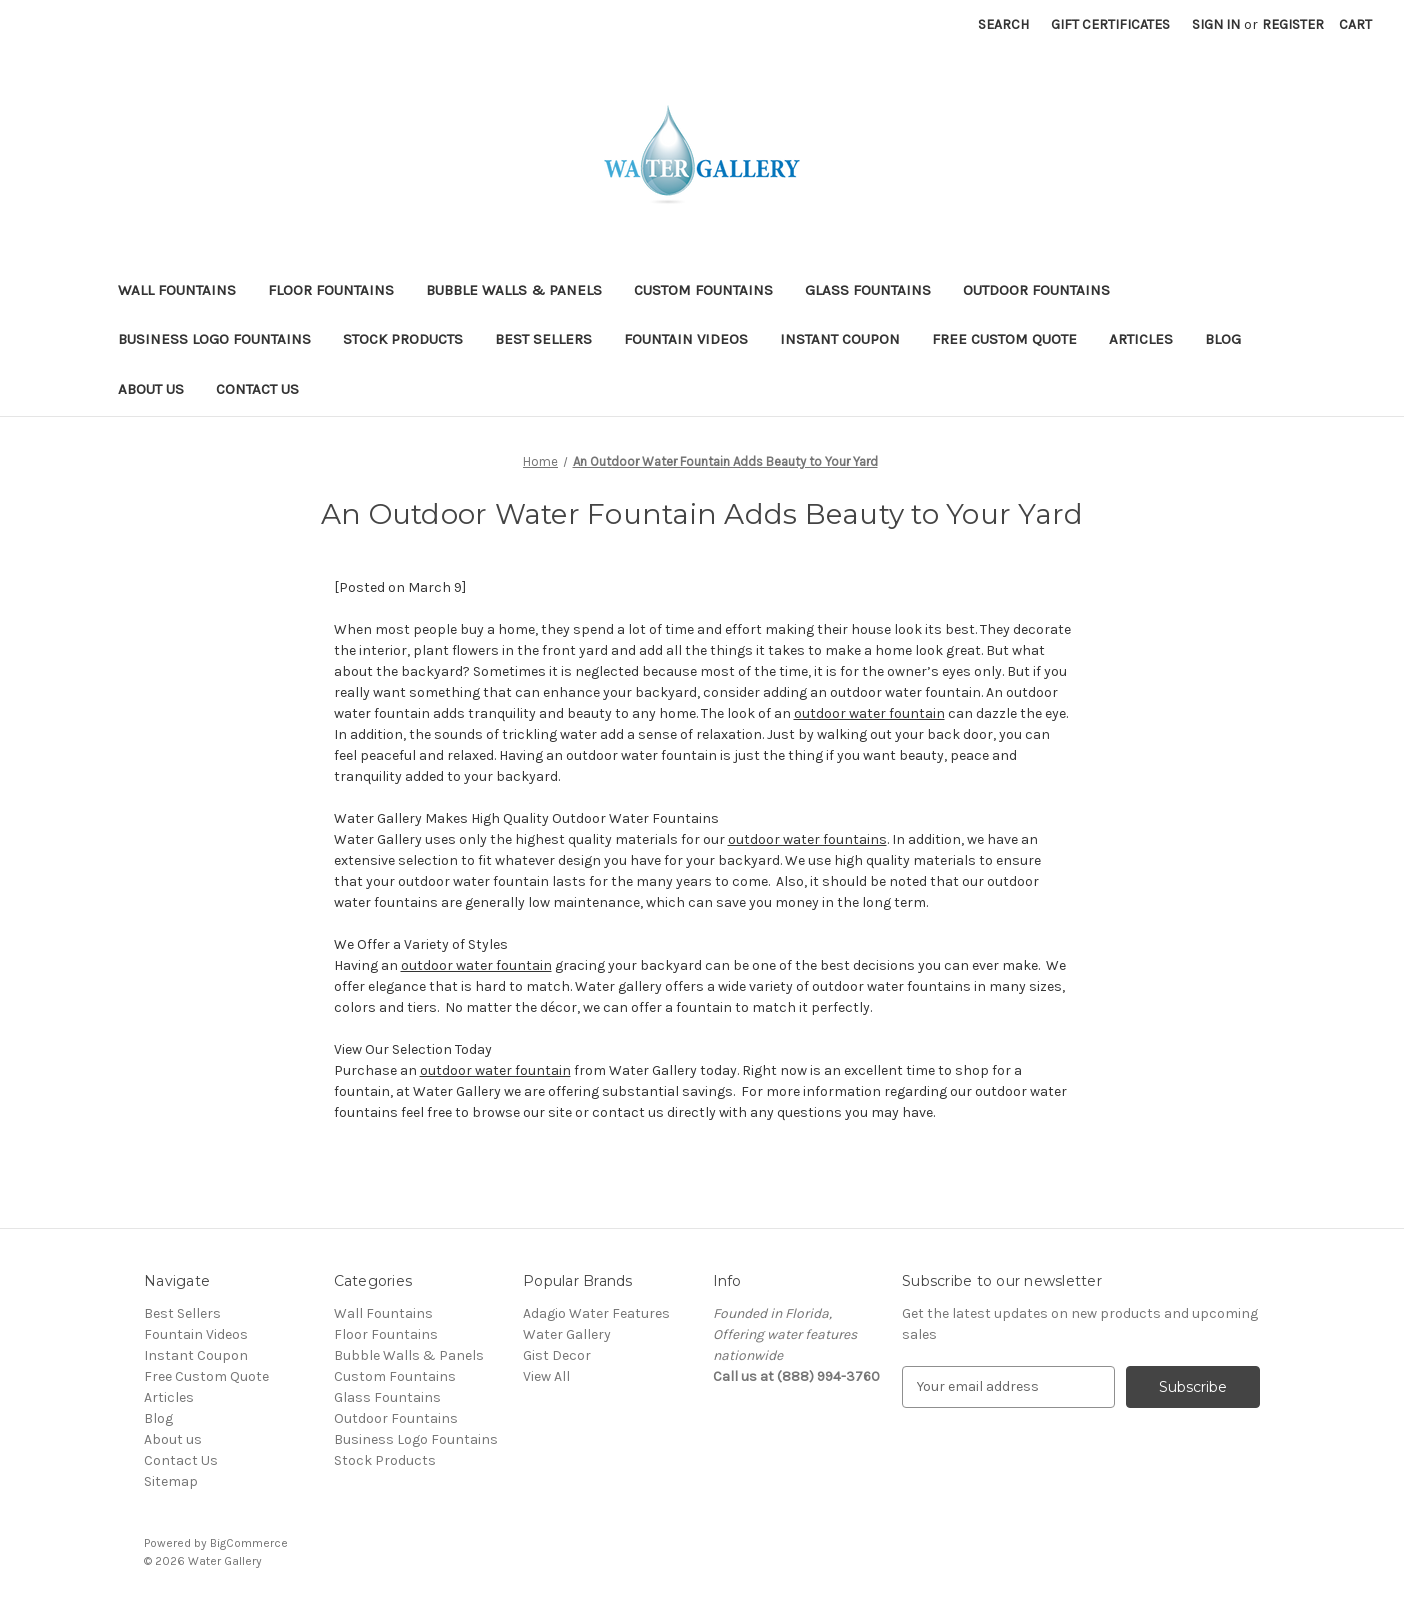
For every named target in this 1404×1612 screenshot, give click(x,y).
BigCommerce (249, 1543)
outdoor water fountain (869, 713)
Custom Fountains (703, 290)
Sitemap (171, 1481)
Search (1003, 24)
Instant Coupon (840, 339)
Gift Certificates (1110, 24)
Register (1293, 24)
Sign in (1216, 24)
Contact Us (257, 389)
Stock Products (403, 339)
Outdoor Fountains (1036, 290)
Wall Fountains (177, 290)
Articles (1141, 339)
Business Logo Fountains (214, 339)
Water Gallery (567, 1334)
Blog (1223, 339)
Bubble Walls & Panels (514, 290)
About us (151, 389)
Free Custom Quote (1004, 339)
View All (546, 1376)
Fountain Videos (686, 339)
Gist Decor (557, 1355)
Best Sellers (543, 339)
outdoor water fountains (807, 839)
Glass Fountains (868, 290)
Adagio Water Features (596, 1313)
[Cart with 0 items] (1355, 24)
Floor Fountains (331, 290)
